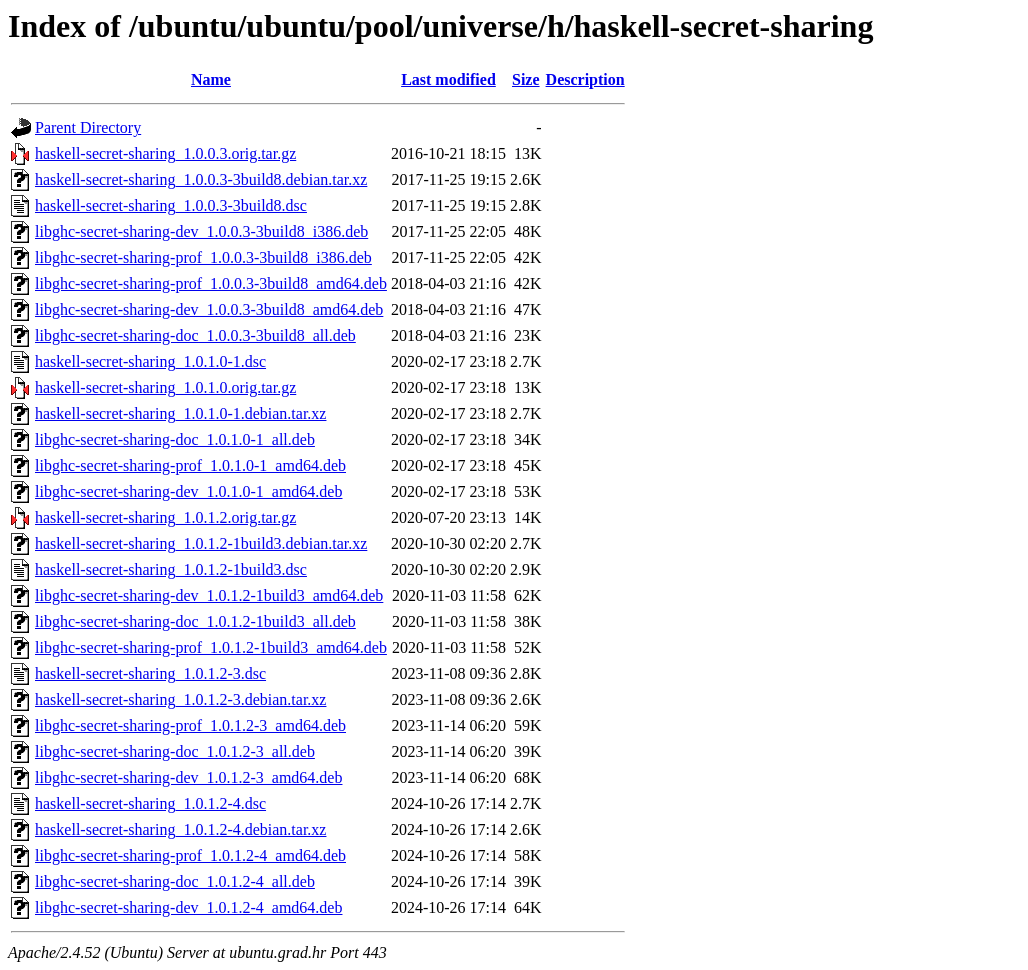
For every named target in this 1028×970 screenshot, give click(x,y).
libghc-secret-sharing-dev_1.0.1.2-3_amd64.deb (188, 777)
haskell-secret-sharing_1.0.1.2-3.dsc (150, 673)
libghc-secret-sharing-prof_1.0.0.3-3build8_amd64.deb (211, 283)
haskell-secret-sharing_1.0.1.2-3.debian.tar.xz (180, 699)
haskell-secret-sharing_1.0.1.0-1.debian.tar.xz (180, 413)
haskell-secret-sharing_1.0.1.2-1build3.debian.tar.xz (201, 543)
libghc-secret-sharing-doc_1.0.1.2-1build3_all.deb (195, 621)
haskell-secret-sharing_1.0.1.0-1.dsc (150, 361)
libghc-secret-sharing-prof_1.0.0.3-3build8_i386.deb (203, 257)
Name (211, 79)
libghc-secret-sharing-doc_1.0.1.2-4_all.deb (175, 881)
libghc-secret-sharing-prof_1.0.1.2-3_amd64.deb (190, 725)
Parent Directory (88, 127)
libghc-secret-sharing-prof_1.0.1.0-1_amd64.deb (190, 465)
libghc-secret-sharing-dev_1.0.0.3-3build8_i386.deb (201, 231)
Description (585, 79)
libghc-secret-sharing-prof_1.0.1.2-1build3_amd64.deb (211, 647)
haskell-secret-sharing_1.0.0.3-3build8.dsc (171, 205)
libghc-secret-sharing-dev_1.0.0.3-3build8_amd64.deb (209, 309)
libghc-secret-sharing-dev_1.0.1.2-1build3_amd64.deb (209, 595)
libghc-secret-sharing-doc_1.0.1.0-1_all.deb (175, 439)
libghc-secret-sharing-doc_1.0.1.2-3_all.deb (175, 751)
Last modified (448, 79)
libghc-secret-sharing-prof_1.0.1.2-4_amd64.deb (190, 855)
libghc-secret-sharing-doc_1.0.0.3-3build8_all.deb (195, 335)
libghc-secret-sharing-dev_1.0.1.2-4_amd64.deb (188, 907)
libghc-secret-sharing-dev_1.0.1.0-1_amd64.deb (188, 491)
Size (526, 79)
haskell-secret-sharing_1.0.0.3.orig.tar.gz (165, 153)
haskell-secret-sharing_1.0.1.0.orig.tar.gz (165, 387)
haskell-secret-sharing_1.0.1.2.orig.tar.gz (165, 517)
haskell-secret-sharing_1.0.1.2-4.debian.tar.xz (180, 829)
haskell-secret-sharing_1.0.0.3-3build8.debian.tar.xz (201, 179)
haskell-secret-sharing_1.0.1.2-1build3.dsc (171, 569)
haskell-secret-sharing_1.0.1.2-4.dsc (150, 803)
